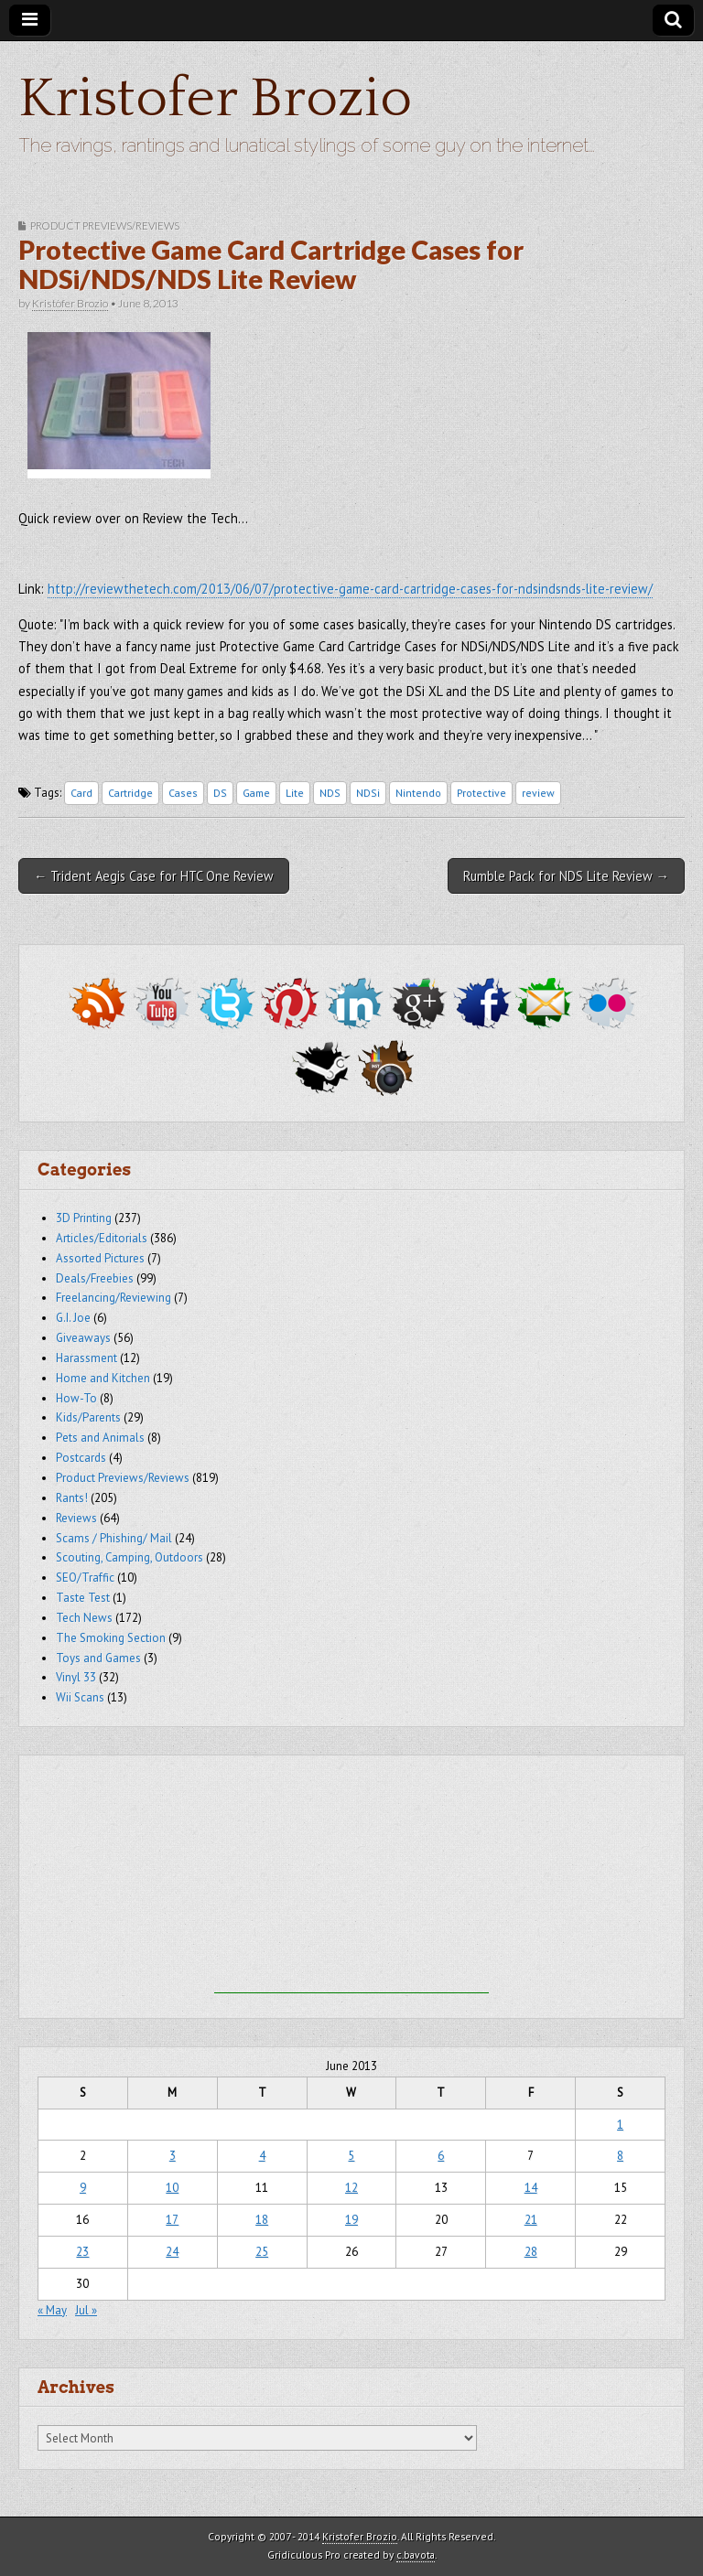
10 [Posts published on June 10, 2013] (172, 2187)
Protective (481, 793)
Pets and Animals (100, 1437)
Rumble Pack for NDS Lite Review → (566, 876)
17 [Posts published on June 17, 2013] (172, 2219)
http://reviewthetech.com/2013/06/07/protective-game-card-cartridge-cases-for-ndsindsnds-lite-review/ (350, 588)
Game (256, 793)
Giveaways (83, 1338)
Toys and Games (98, 1658)
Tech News (84, 1618)
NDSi (368, 793)
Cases (183, 793)
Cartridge (130, 793)
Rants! (72, 1498)
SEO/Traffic (85, 1577)
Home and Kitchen (103, 1378)
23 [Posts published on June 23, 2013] (82, 2251)
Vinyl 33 (76, 1677)
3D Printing (84, 1218)
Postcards (81, 1457)
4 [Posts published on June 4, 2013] (262, 2155)
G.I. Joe (73, 1318)
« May (52, 2310)
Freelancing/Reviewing (113, 1297)
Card (81, 793)
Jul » (86, 2310)
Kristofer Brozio (215, 99)
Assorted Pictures (100, 1258)
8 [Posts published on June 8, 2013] (620, 2155)
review (538, 793)
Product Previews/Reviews (104, 225)
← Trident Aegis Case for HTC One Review (154, 876)
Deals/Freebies (95, 1278)
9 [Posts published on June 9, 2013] (83, 2187)
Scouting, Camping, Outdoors (129, 1557)
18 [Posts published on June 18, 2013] (261, 2219)
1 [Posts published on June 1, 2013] (620, 2124)
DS (220, 793)
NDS (330, 793)
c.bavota (415, 2554)
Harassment (86, 1358)
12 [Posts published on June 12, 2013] (351, 2187)
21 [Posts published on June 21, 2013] (531, 2219)
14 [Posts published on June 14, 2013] (531, 2187)
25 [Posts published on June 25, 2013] (261, 2251)
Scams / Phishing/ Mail (114, 1538)
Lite (295, 793)
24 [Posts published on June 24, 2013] (172, 2251)
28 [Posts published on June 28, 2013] (531, 2251)
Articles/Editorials (101, 1238)
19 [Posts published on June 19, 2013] (351, 2219)
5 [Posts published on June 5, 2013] (351, 2155)
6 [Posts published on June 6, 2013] (441, 2155)
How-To (76, 1398)
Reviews (76, 1518)
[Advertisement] (351, 1879)
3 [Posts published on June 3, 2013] (172, 2155)
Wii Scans (80, 1697)
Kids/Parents (88, 1417)
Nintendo (418, 793)
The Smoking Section (111, 1638)
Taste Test (83, 1597)
